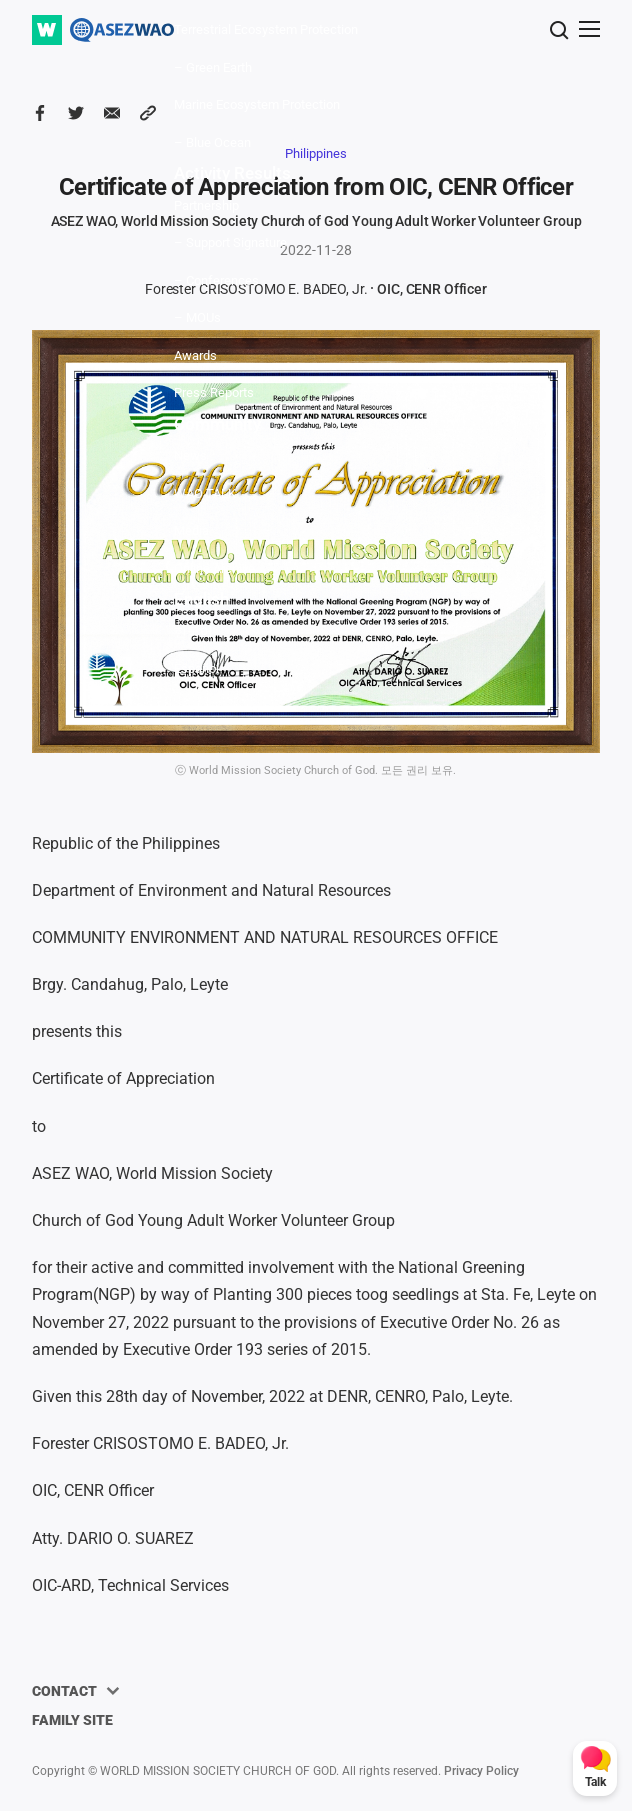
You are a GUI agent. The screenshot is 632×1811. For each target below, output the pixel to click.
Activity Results (232, 173)
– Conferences (216, 280)
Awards (195, 355)
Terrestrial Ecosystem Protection (266, 29)
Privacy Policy (481, 1771)
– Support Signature (230, 242)
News (190, 455)
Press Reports (214, 392)
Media (191, 530)
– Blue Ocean (212, 142)
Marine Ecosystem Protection (257, 104)
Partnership (206, 205)
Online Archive (214, 568)
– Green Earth (213, 67)
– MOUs (197, 317)
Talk (595, 1782)
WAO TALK (205, 493)
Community (217, 424)
